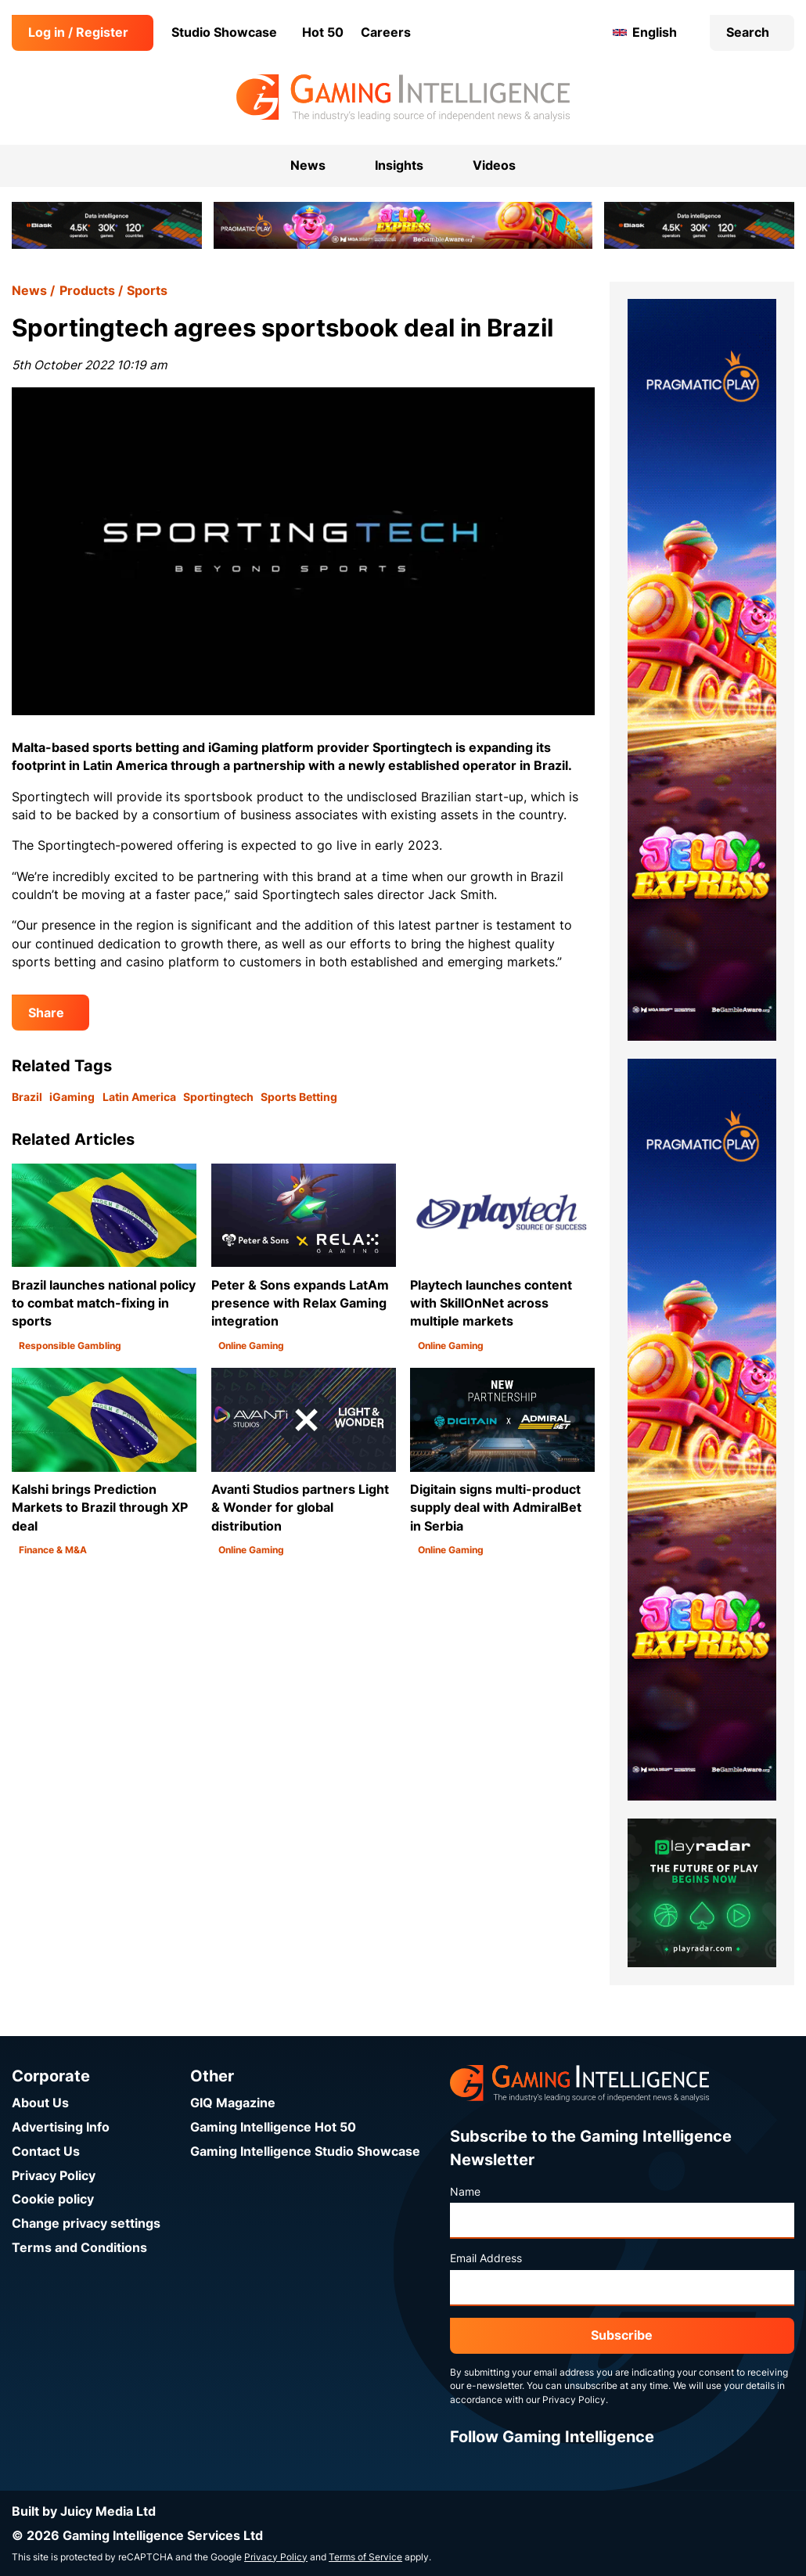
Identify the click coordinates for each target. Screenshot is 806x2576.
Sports (147, 290)
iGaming (72, 1097)
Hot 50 (323, 32)
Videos (494, 165)
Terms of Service (365, 2557)
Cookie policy (53, 2199)
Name (465, 2192)
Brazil (27, 1097)
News (29, 290)
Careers (386, 32)
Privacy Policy (53, 2175)
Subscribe (622, 2335)
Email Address (486, 2258)
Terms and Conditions (79, 2247)
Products (87, 290)
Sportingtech (218, 1097)
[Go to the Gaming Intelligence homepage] (402, 97)
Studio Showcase (224, 32)
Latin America (139, 1097)
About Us (40, 2103)
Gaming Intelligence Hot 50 (273, 2127)
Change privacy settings (86, 2223)
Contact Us (46, 2151)
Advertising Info (61, 2127)
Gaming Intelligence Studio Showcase (305, 2151)
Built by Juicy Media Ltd (84, 2511)
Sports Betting (299, 1097)
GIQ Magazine (232, 2103)
